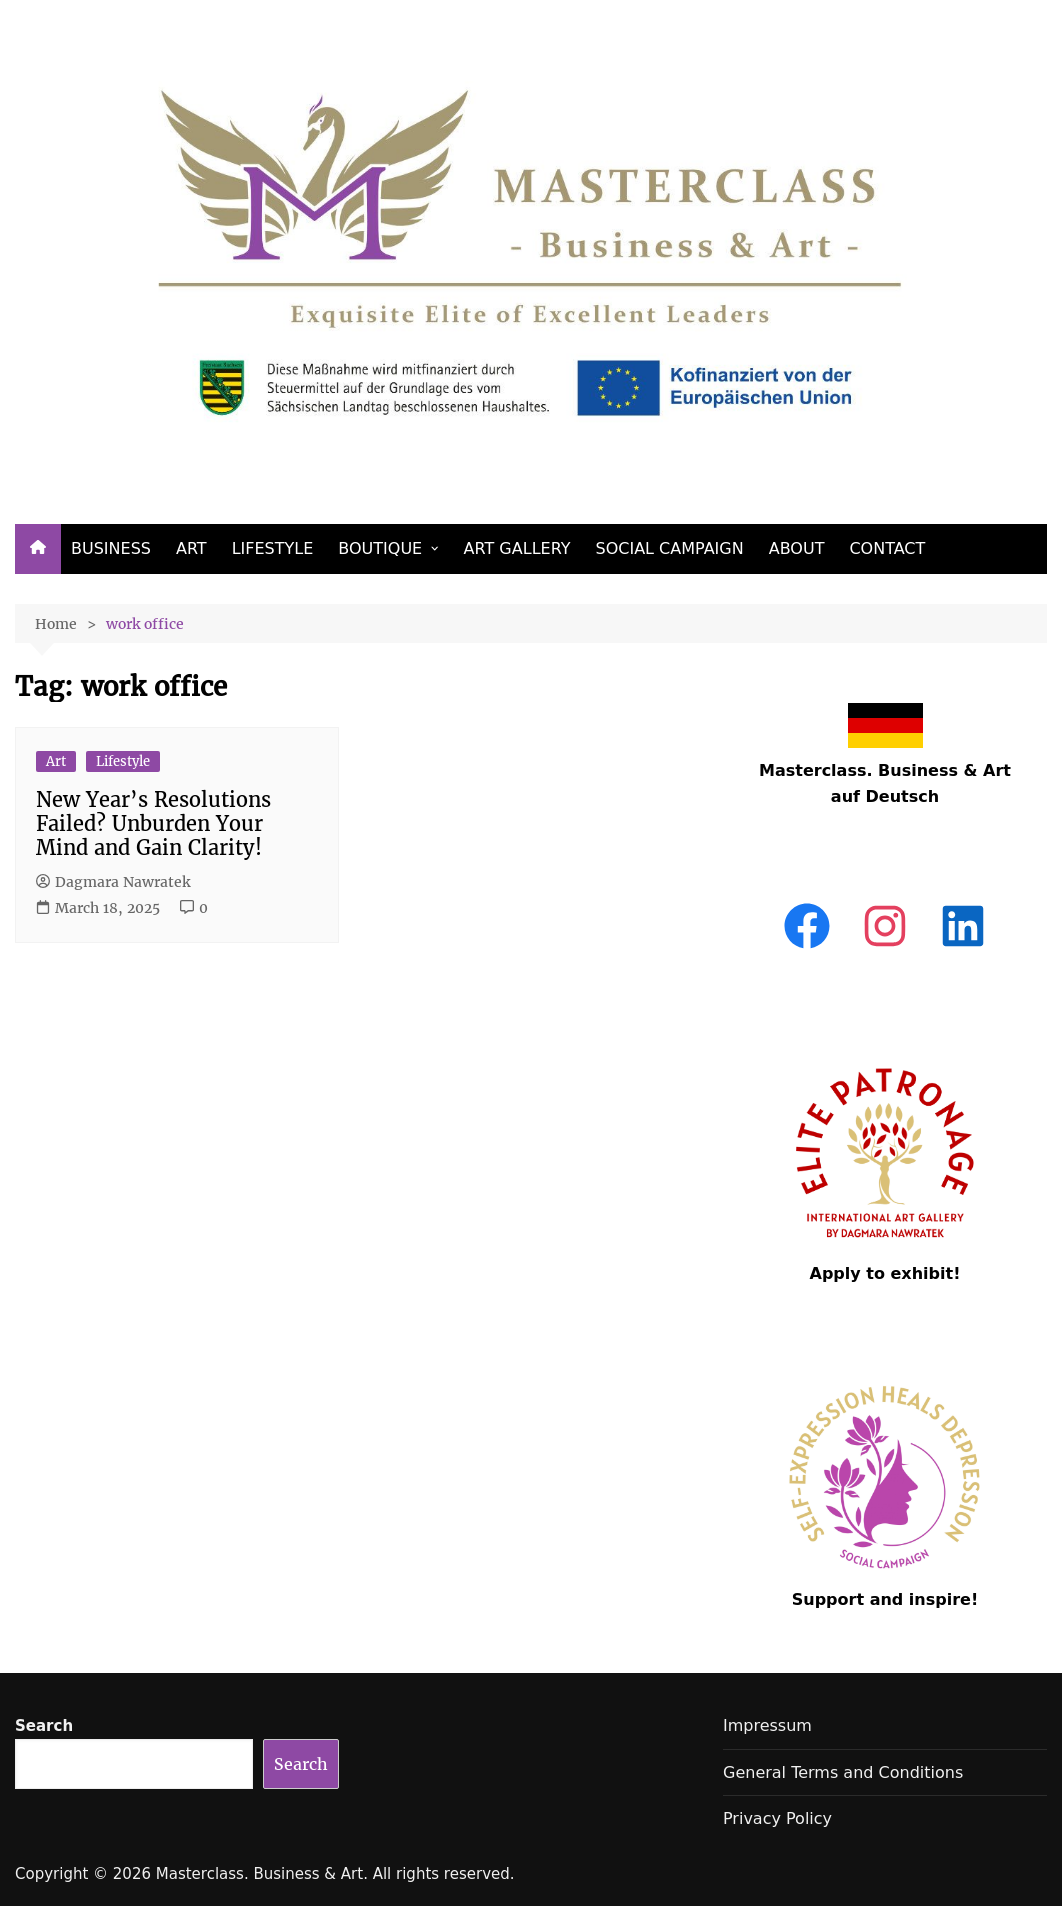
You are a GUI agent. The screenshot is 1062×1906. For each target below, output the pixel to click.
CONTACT (887, 548)
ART (191, 548)
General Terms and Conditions (843, 1772)
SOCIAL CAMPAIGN (670, 548)
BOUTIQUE (380, 548)
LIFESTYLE (273, 548)
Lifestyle (123, 761)
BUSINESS (111, 548)
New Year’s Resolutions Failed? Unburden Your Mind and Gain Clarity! (153, 823)
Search (44, 1726)
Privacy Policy (777, 1818)
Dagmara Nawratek (113, 882)
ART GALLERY (517, 548)
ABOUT (797, 548)
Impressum (767, 1725)
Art (56, 761)
